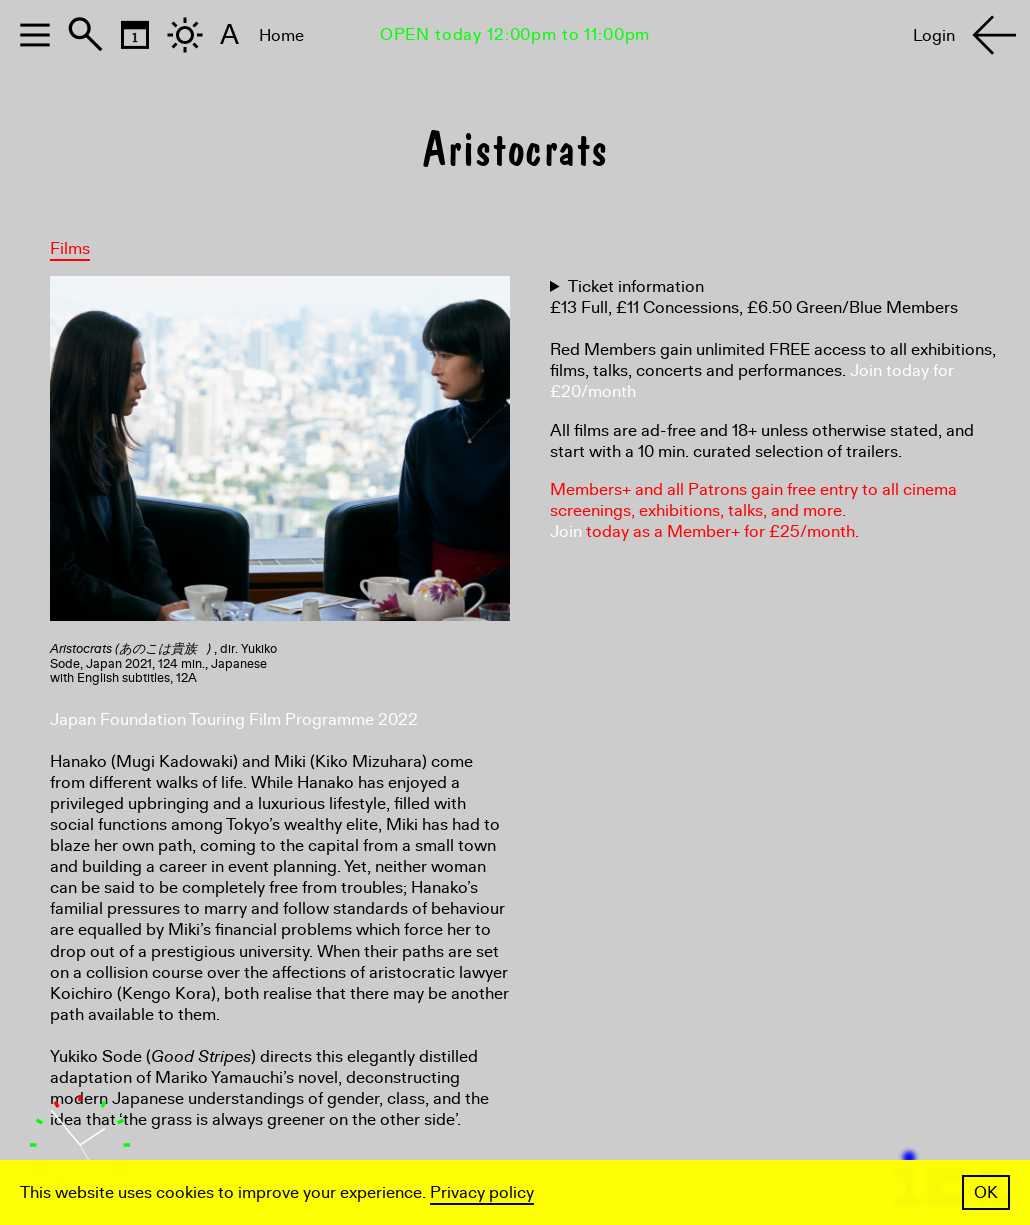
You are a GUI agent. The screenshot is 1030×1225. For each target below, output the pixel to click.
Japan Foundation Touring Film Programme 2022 (234, 719)
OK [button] (986, 1192)
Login (934, 35)
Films (70, 248)
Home (281, 35)
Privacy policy (482, 1192)
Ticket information (636, 286)
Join (566, 531)
